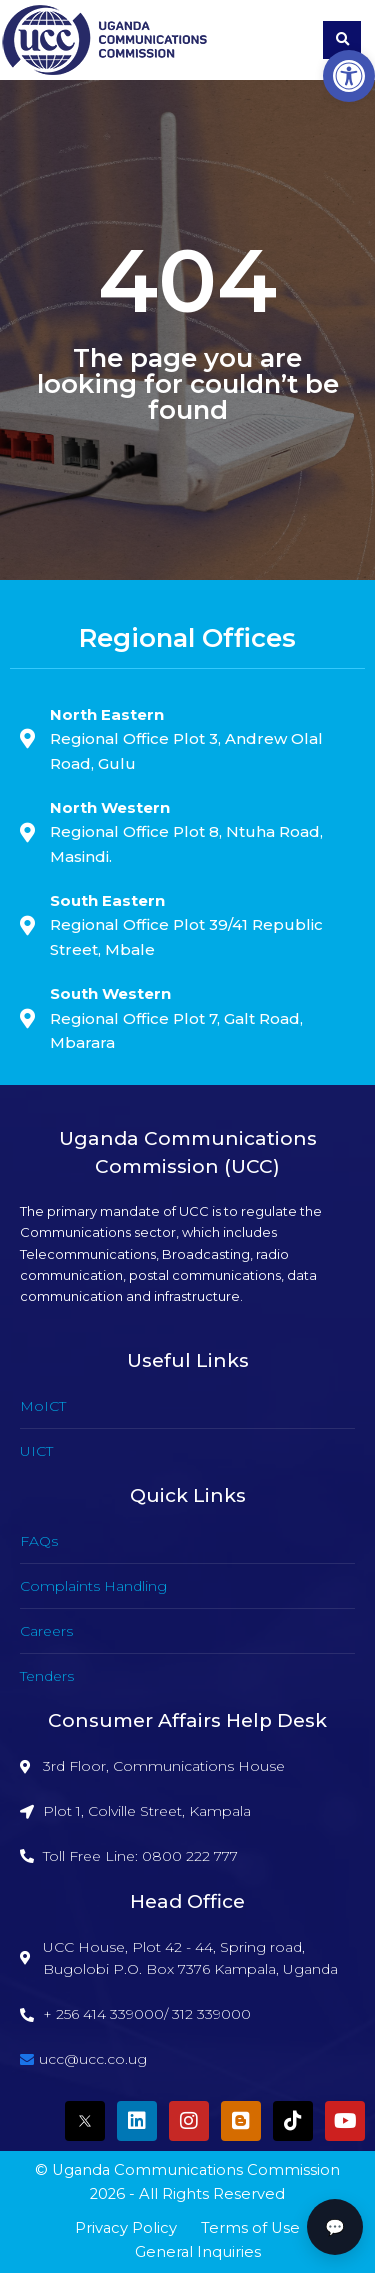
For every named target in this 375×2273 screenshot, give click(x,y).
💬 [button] (335, 2227)
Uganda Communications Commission (196, 2170)
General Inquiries (198, 2252)
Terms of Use (250, 2228)
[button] (349, 76)
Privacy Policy (126, 2228)
